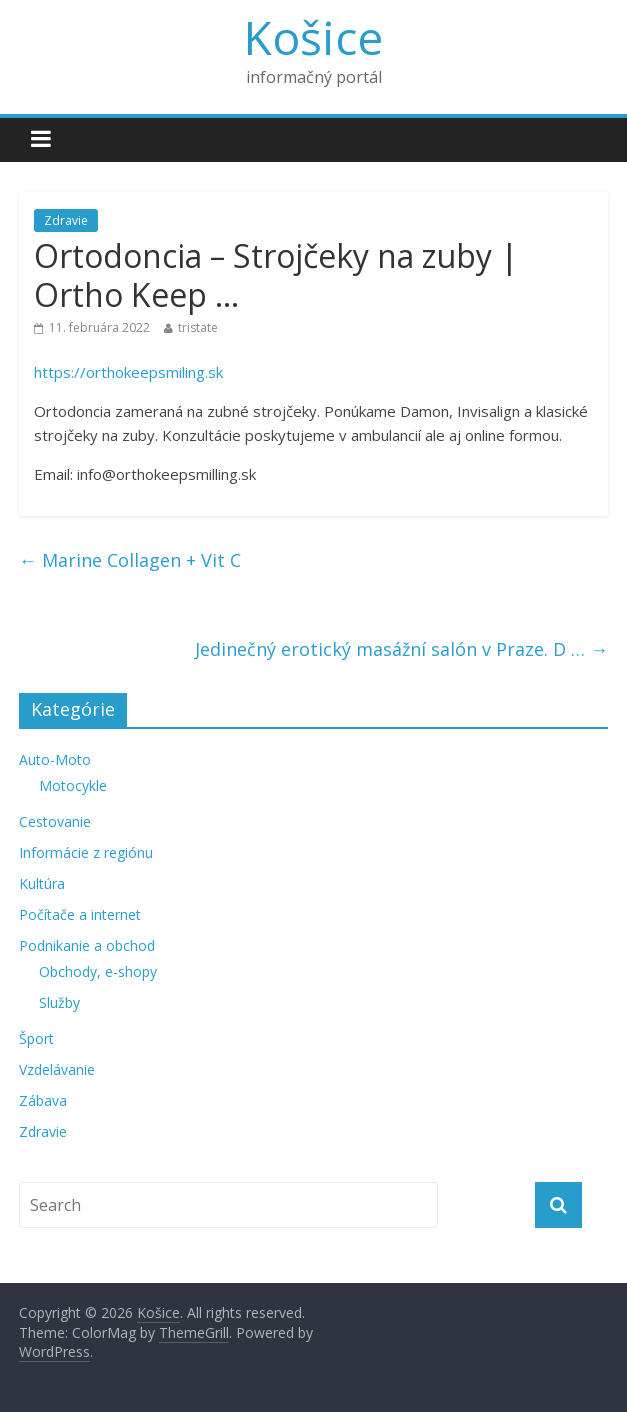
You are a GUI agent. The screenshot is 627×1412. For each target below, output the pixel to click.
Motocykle (73, 785)
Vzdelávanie (57, 1069)
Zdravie (66, 220)
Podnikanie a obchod (87, 945)
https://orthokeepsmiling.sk (128, 372)
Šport (36, 1038)
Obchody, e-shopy (98, 971)
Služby (59, 1002)
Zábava (43, 1100)
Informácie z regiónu (86, 852)
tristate (198, 327)
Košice (313, 37)
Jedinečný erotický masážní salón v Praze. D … (401, 649)
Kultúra (42, 883)
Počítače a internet (80, 914)
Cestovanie (55, 821)
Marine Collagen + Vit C (130, 560)
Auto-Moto (55, 759)
